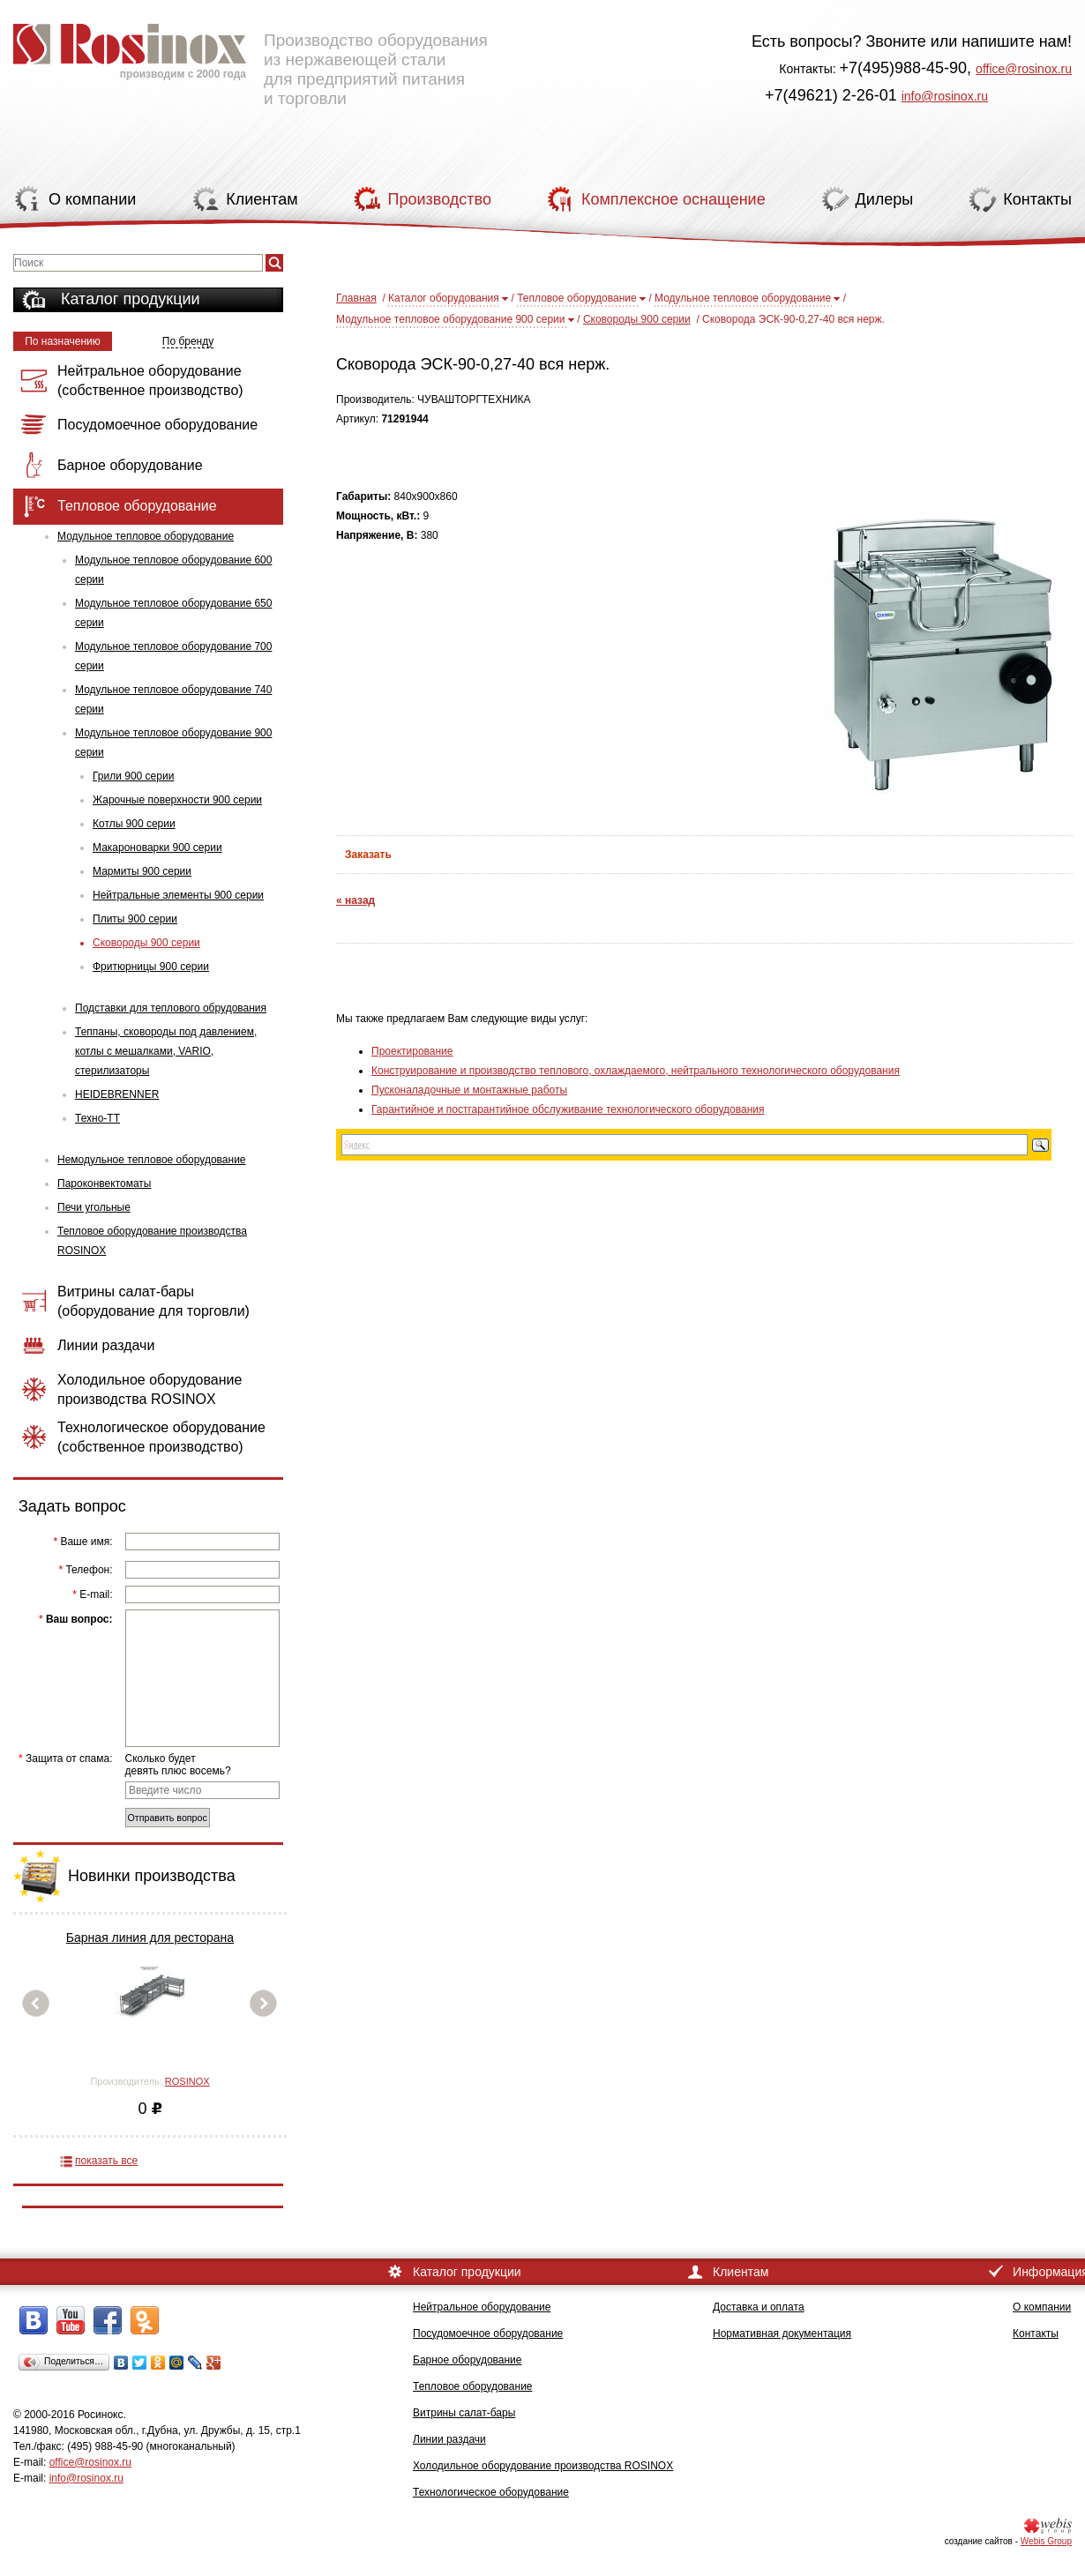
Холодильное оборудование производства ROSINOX (543, 2466)
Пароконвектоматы (104, 1183)
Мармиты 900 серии (142, 871)
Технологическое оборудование (491, 2492)
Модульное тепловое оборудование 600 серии (173, 570)
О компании (1042, 2307)
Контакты (1036, 2333)
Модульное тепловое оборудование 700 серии (173, 656)
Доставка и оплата (758, 2307)
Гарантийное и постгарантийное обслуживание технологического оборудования (567, 1109)
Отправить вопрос (167, 1817)
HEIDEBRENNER (117, 1094)
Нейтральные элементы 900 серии (178, 895)
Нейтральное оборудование (481, 2307)
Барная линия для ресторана (150, 1937)
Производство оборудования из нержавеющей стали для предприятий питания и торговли (250, 57)
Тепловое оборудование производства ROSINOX (152, 1241)
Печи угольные (94, 1207)
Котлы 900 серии (134, 824)
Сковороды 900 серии (146, 943)
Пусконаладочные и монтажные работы (469, 1090)
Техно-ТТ (97, 1118)
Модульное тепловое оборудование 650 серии (173, 613)
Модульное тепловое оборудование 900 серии (173, 742)
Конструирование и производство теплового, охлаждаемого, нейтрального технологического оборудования (635, 1070)
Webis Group (1046, 2541)
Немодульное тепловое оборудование (151, 1160)
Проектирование (412, 1051)
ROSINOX (187, 2081)
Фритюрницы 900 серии (151, 966)
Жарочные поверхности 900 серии (177, 800)
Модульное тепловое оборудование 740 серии (173, 699)
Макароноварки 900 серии (157, 847)
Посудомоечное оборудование (488, 2333)
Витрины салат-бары (464, 2413)
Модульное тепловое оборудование (145, 536)
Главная (356, 298)
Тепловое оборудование (577, 298)
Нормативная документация (782, 2333)
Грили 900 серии (133, 776)
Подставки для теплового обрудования (170, 1008)
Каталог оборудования (443, 298)
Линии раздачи (449, 2439)
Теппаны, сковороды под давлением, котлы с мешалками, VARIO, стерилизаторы (166, 1051)
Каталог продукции (130, 299)
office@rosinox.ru (1024, 69)
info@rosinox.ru (945, 96)
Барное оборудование (467, 2360)
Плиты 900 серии (135, 919)
